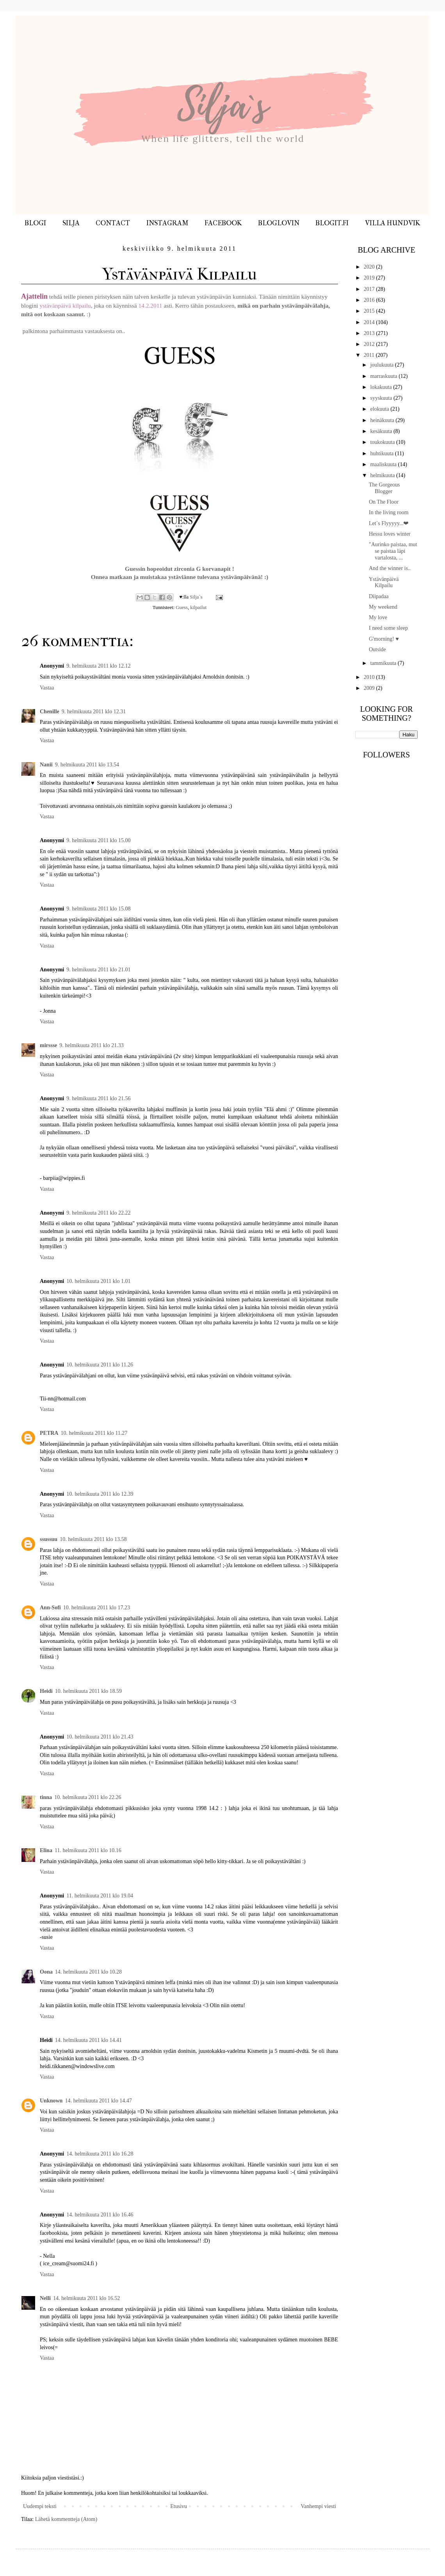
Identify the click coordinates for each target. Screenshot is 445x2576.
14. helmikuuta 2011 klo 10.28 (88, 1972)
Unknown (51, 2101)
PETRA (49, 1433)
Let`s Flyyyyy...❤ (388, 523)
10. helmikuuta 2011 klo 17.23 (96, 1607)
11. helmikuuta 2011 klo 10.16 (88, 1850)
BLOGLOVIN (278, 223)
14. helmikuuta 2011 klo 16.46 (99, 2215)
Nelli (45, 2298)
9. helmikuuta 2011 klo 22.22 (98, 1213)
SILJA (71, 223)
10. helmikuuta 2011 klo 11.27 (94, 1433)
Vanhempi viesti (318, 2506)
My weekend (383, 607)
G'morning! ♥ (384, 639)
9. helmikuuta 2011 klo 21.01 (98, 970)
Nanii (46, 765)
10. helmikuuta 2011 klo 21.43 (99, 1737)
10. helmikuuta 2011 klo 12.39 (99, 1494)
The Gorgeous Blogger (384, 488)
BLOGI (35, 223)
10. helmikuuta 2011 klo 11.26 (99, 1365)
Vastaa (47, 688)
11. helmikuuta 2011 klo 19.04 (99, 1896)
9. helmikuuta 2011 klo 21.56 (98, 1098)
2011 (370, 355)
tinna (46, 1797)
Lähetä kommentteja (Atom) (66, 2519)
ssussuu (48, 1539)
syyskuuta (381, 398)
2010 (370, 677)
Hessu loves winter (390, 534)
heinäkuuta (382, 420)
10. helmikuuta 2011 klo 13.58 (93, 1539)
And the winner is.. (390, 568)
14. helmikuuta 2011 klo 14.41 (88, 2040)
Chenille (49, 711)
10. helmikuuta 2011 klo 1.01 (98, 1281)
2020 (370, 267)
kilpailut (198, 607)
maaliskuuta (384, 464)
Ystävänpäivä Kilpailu (384, 582)
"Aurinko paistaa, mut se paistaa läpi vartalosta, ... (393, 551)
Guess (182, 607)
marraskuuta (384, 376)
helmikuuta (383, 475)
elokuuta (380, 409)
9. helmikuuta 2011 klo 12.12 (98, 666)
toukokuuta (383, 442)
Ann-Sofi (50, 1607)
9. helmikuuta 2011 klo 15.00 (98, 840)
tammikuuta (383, 663)
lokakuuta (381, 387)
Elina (46, 1850)
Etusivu (178, 2506)
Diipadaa (379, 596)
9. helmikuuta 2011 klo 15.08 (98, 909)
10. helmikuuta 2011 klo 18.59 (88, 1691)
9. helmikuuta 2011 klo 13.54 (87, 765)
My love (378, 617)
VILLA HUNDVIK (392, 223)
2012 (370, 344)
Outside (377, 649)
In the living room (389, 512)
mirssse (48, 1045)
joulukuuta (382, 365)
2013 (370, 333)
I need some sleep (388, 628)
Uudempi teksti (40, 2506)
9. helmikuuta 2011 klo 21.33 (91, 1045)
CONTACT (113, 223)
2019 (370, 278)
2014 (370, 322)
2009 (370, 688)
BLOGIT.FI (332, 223)
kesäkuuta (381, 431)
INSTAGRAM (167, 223)
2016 (370, 300)
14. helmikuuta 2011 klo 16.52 (86, 2298)
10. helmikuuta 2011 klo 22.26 (87, 1797)
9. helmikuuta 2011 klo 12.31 (94, 711)
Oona (46, 1972)
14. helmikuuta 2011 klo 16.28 (99, 2154)
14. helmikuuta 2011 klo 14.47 (98, 2101)
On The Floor (384, 502)
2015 (370, 311)
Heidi (46, 1691)
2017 (370, 289)
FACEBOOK (223, 223)
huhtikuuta (382, 453)
